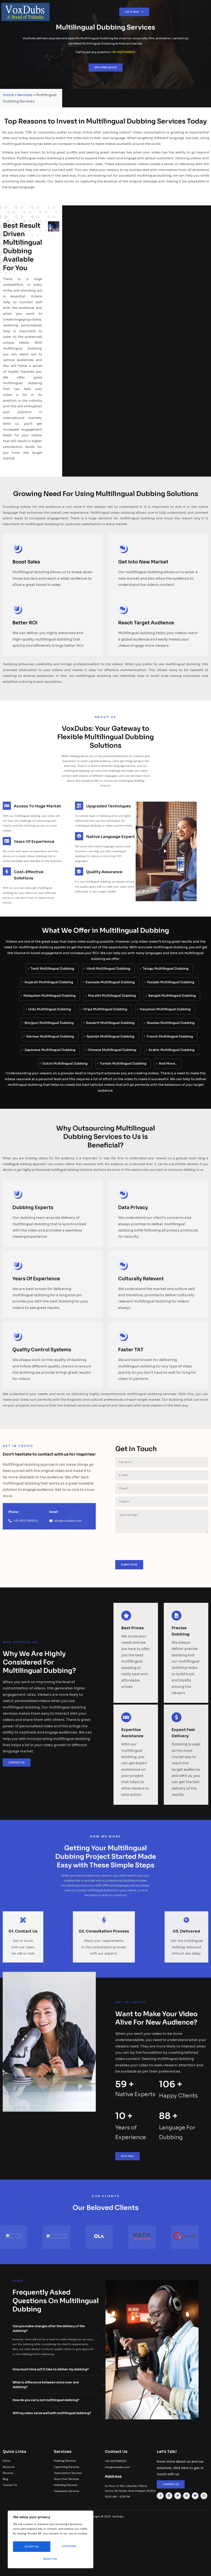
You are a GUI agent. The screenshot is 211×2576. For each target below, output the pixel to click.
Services (104, 8)
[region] (50, 2541)
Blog (123, 8)
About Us (81, 8)
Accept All (50, 2558)
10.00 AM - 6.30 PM (110, 2548)
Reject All (68, 2548)
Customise (31, 2548)
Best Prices (123, 1646)
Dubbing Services (60, 2512)
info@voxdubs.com (110, 2518)
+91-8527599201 (127, 60)
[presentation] (144, 1552)
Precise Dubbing (185, 1646)
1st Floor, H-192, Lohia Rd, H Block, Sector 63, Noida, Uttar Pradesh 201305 (126, 2539)
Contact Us (145, 8)
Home (62, 8)
